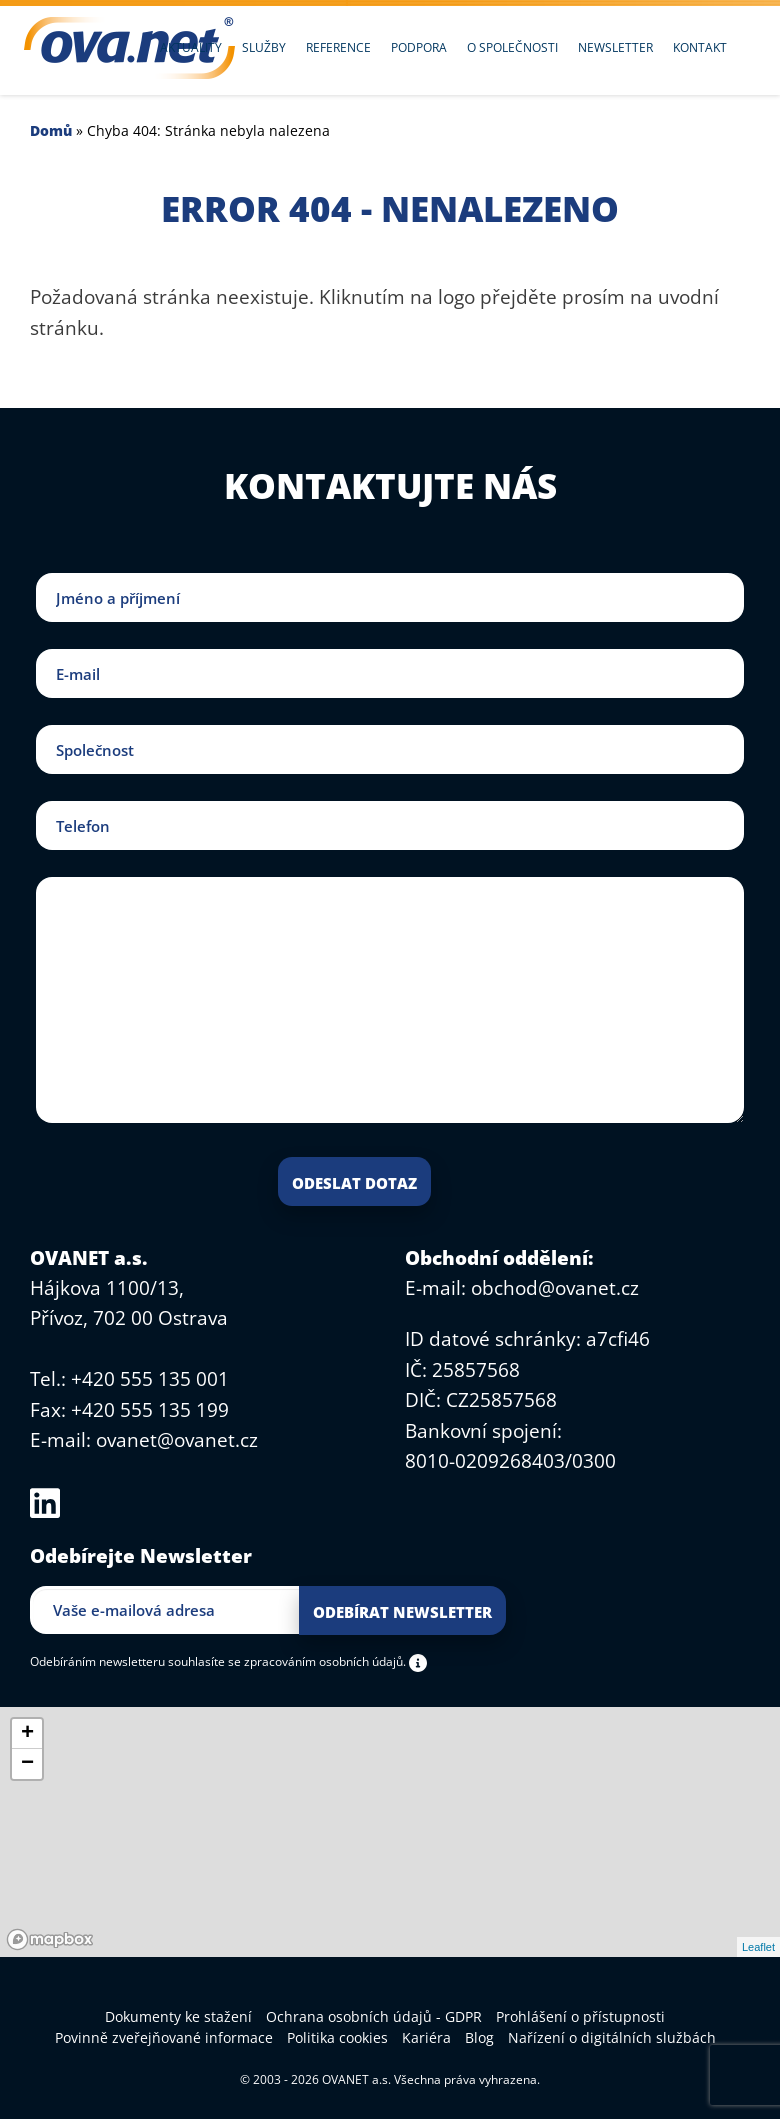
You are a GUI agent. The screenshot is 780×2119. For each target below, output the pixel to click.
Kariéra (426, 2037)
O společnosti (512, 47)
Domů (51, 130)
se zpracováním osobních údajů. (317, 1661)
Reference (338, 47)
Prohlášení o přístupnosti (580, 2016)
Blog (479, 2037)
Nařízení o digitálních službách (612, 2037)
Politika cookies (337, 2037)
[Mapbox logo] (50, 1939)
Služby (264, 47)
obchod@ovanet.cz (555, 1288)
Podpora (419, 47)
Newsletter (615, 47)
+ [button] (27, 1734)
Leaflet (758, 1947)
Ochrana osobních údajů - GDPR (374, 2016)
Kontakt (700, 47)
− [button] (27, 1764)
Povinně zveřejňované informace (164, 2037)
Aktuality (191, 47)
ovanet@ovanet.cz (177, 1440)
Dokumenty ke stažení (178, 2016)
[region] (390, 1832)
